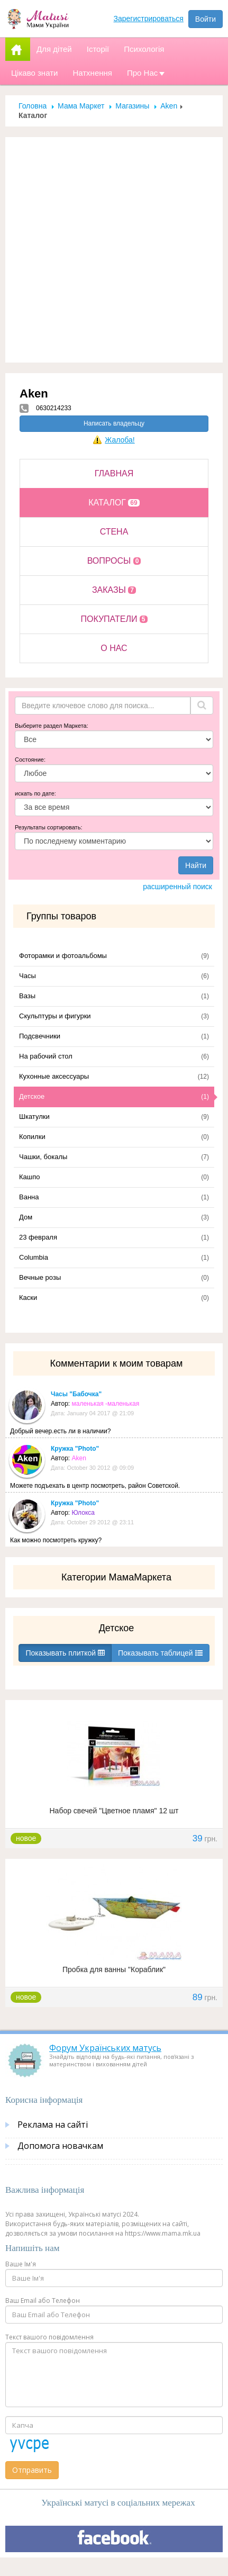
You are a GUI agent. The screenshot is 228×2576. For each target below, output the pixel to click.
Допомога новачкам (60, 2145)
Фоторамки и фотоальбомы (63, 956)
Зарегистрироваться (149, 18)
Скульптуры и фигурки (55, 1016)
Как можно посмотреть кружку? (56, 1540)
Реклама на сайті (52, 2124)
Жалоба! (119, 440)
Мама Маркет (81, 106)
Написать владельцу (114, 423)
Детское (31, 1096)
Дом (25, 1217)
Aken (168, 106)
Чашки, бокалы (43, 1157)
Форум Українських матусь (105, 2048)
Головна (33, 106)
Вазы (27, 996)
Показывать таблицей (160, 1653)
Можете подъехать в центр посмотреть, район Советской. (95, 1485)
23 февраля (38, 1237)
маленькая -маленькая (106, 1403)
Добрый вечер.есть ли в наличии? (60, 1431)
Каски (28, 1297)
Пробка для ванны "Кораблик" (114, 1969)
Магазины (132, 106)
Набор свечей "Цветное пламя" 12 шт (113, 1810)
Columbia (33, 1257)
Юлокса (83, 1512)
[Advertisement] (110, 250)
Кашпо (29, 1177)
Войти (205, 19)
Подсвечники (39, 1036)
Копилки (32, 1137)
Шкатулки (34, 1116)
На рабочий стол (45, 1056)
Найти (195, 865)
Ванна (29, 1197)
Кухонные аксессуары (54, 1076)
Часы (27, 976)
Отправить (32, 2470)
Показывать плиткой (65, 1653)
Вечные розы (40, 1277)
